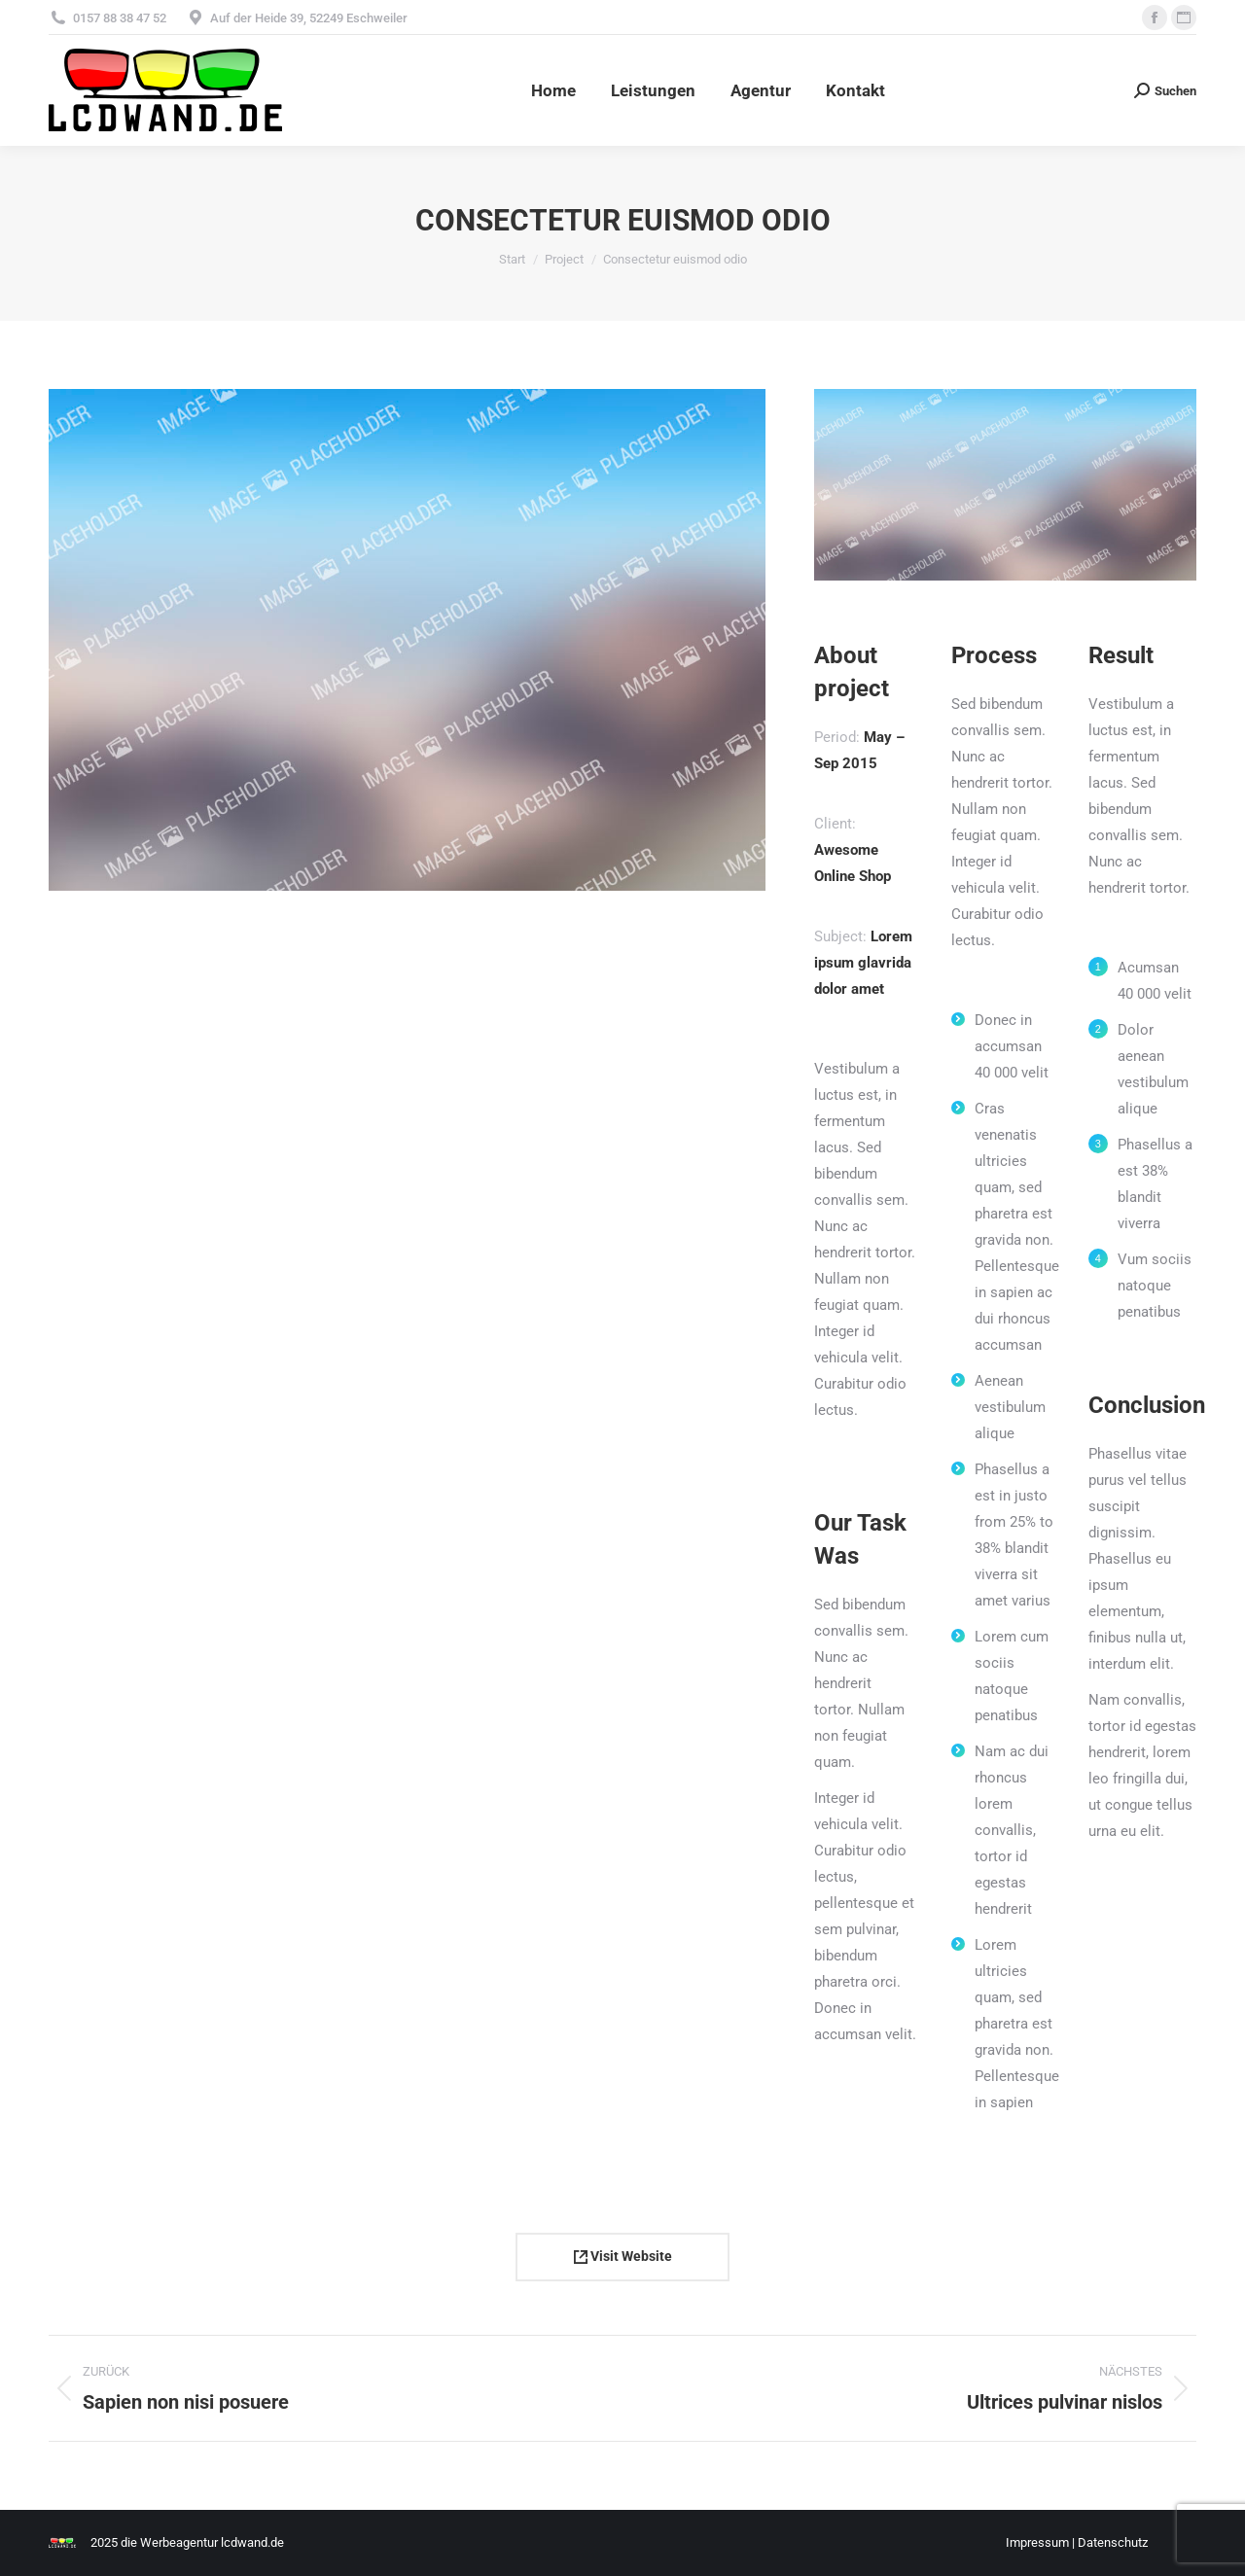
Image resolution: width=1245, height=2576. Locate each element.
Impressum (1037, 2542)
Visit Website (623, 2256)
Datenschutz (1113, 2542)
